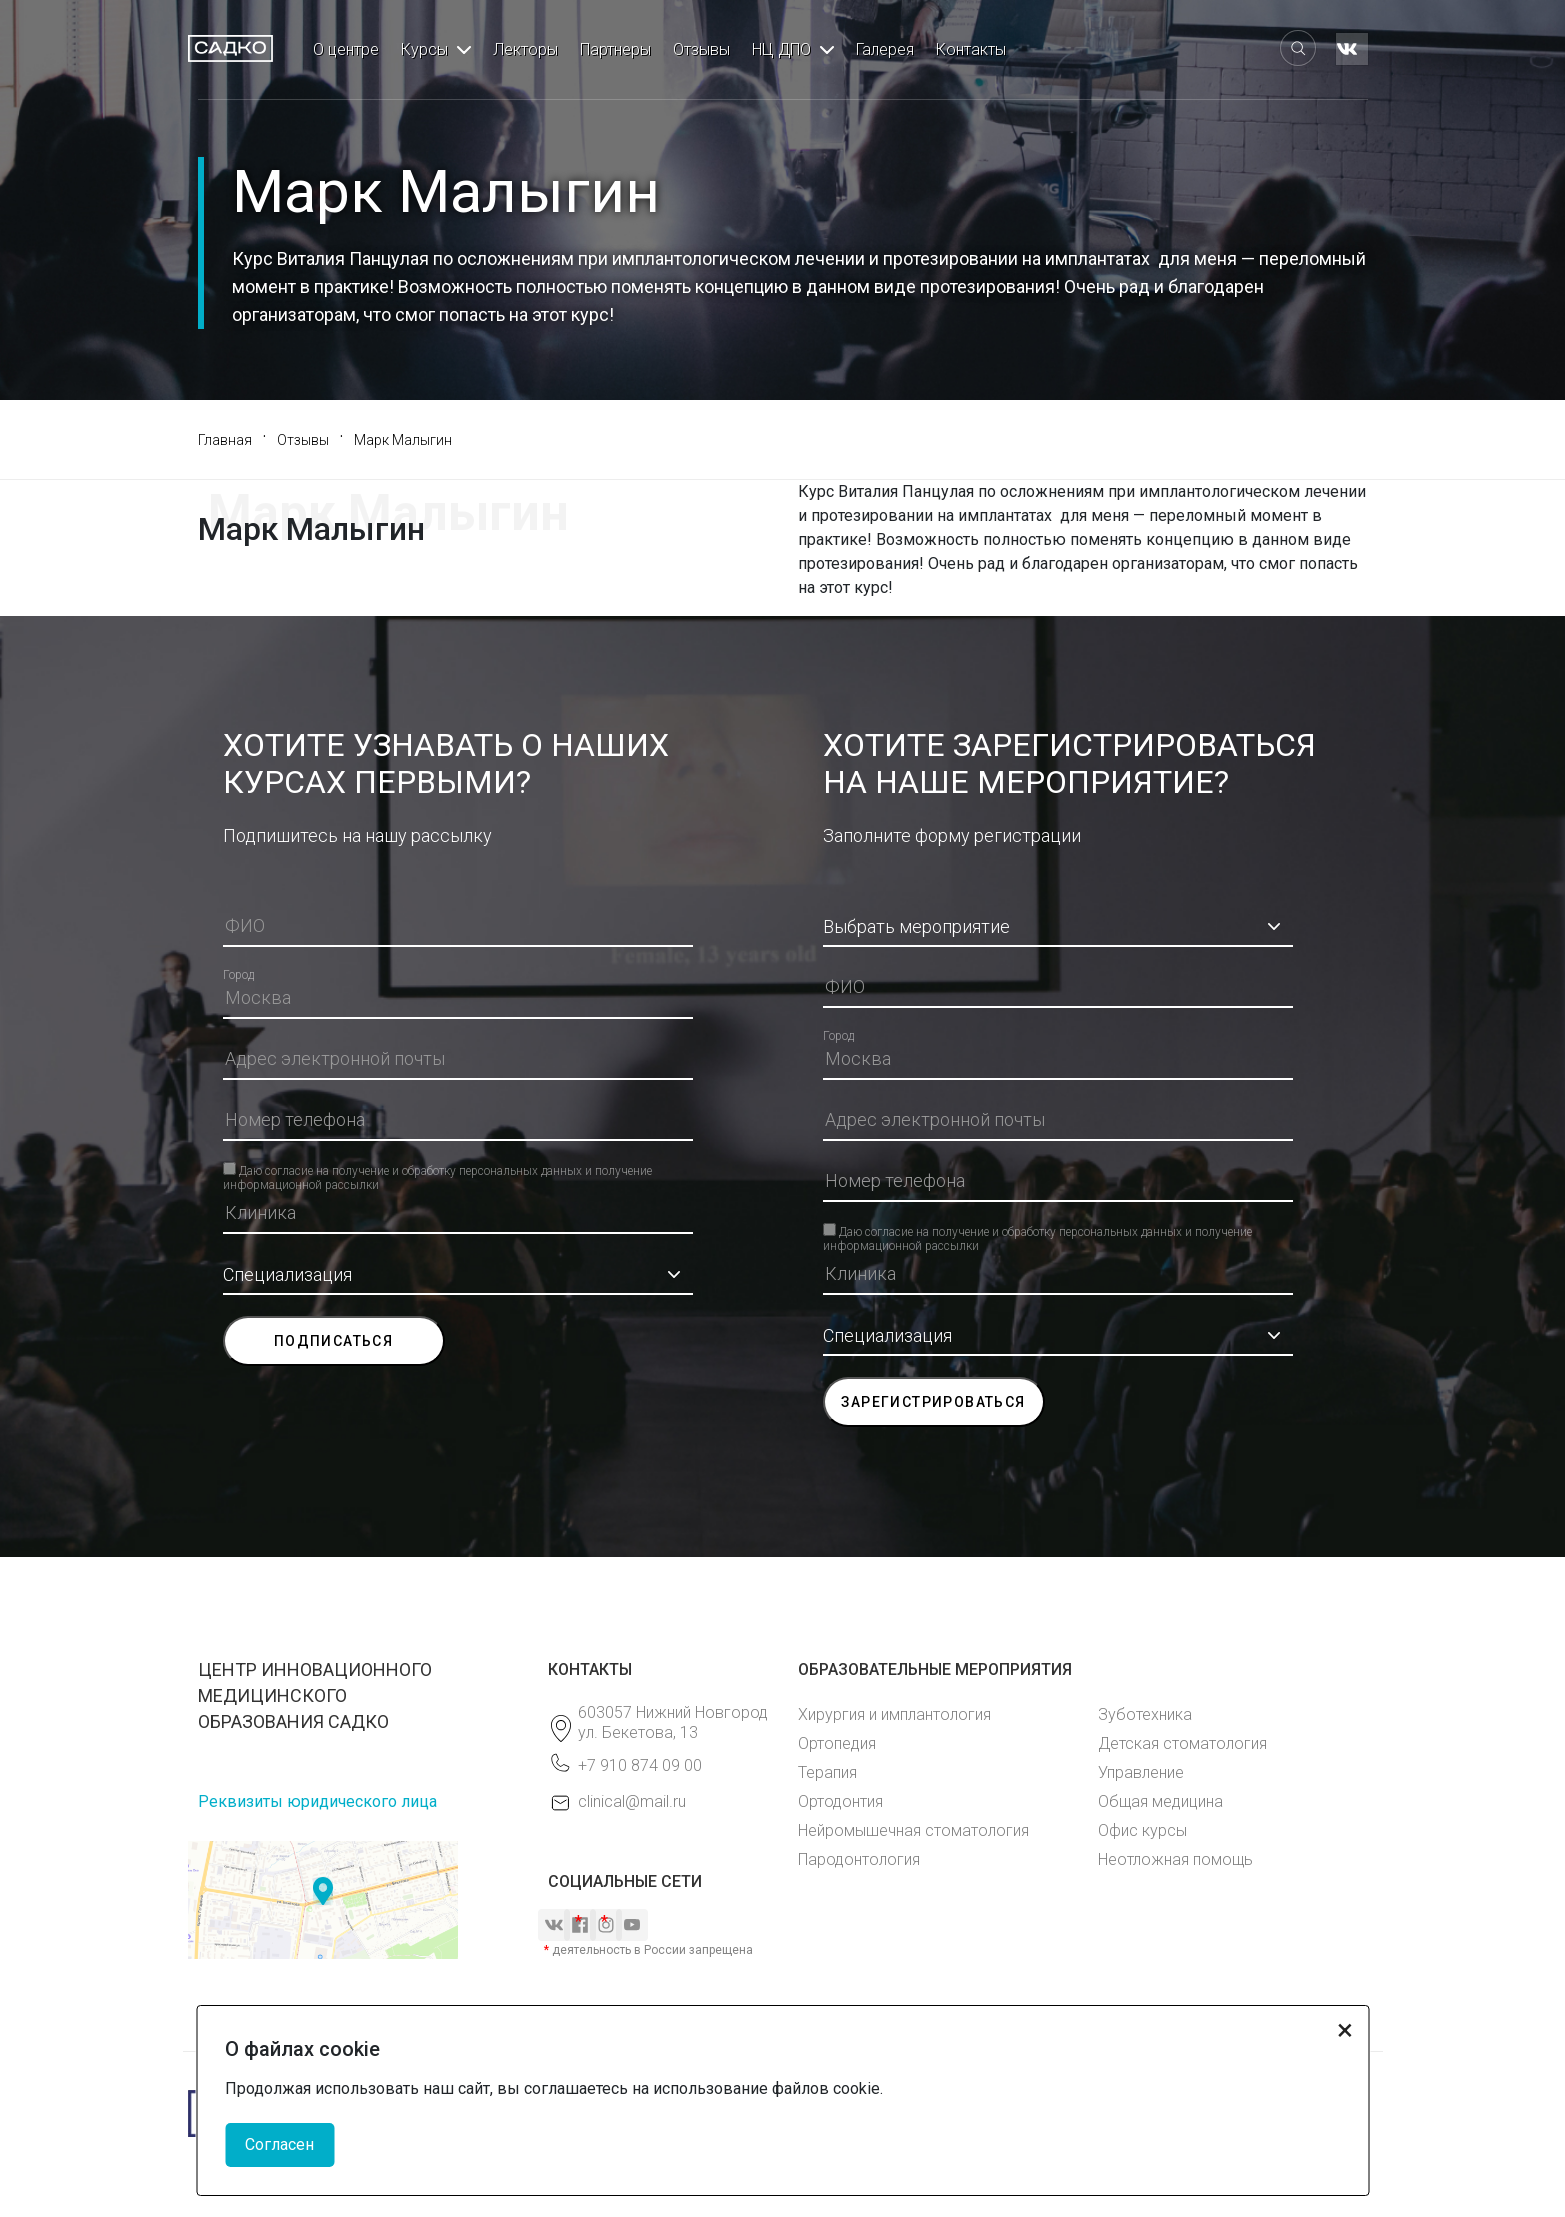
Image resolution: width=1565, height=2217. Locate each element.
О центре (346, 49)
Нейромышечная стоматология (913, 1830)
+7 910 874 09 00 (640, 1765)
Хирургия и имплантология (894, 1714)
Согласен (279, 2144)
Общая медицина (1160, 1801)
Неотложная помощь (1175, 1859)
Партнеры (615, 49)
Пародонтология (859, 1859)
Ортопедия (837, 1743)
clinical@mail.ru (632, 1801)
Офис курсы (1142, 1830)
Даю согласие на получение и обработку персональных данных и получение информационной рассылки (437, 1169)
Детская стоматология (1182, 1743)
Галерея (885, 49)
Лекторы (525, 49)
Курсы (424, 49)
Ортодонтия (840, 1801)
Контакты (971, 49)
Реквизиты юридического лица (317, 1801)
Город (238, 975)
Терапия (827, 1772)
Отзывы (701, 49)
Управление (1141, 1772)
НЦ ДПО (781, 49)
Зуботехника (1145, 1714)
